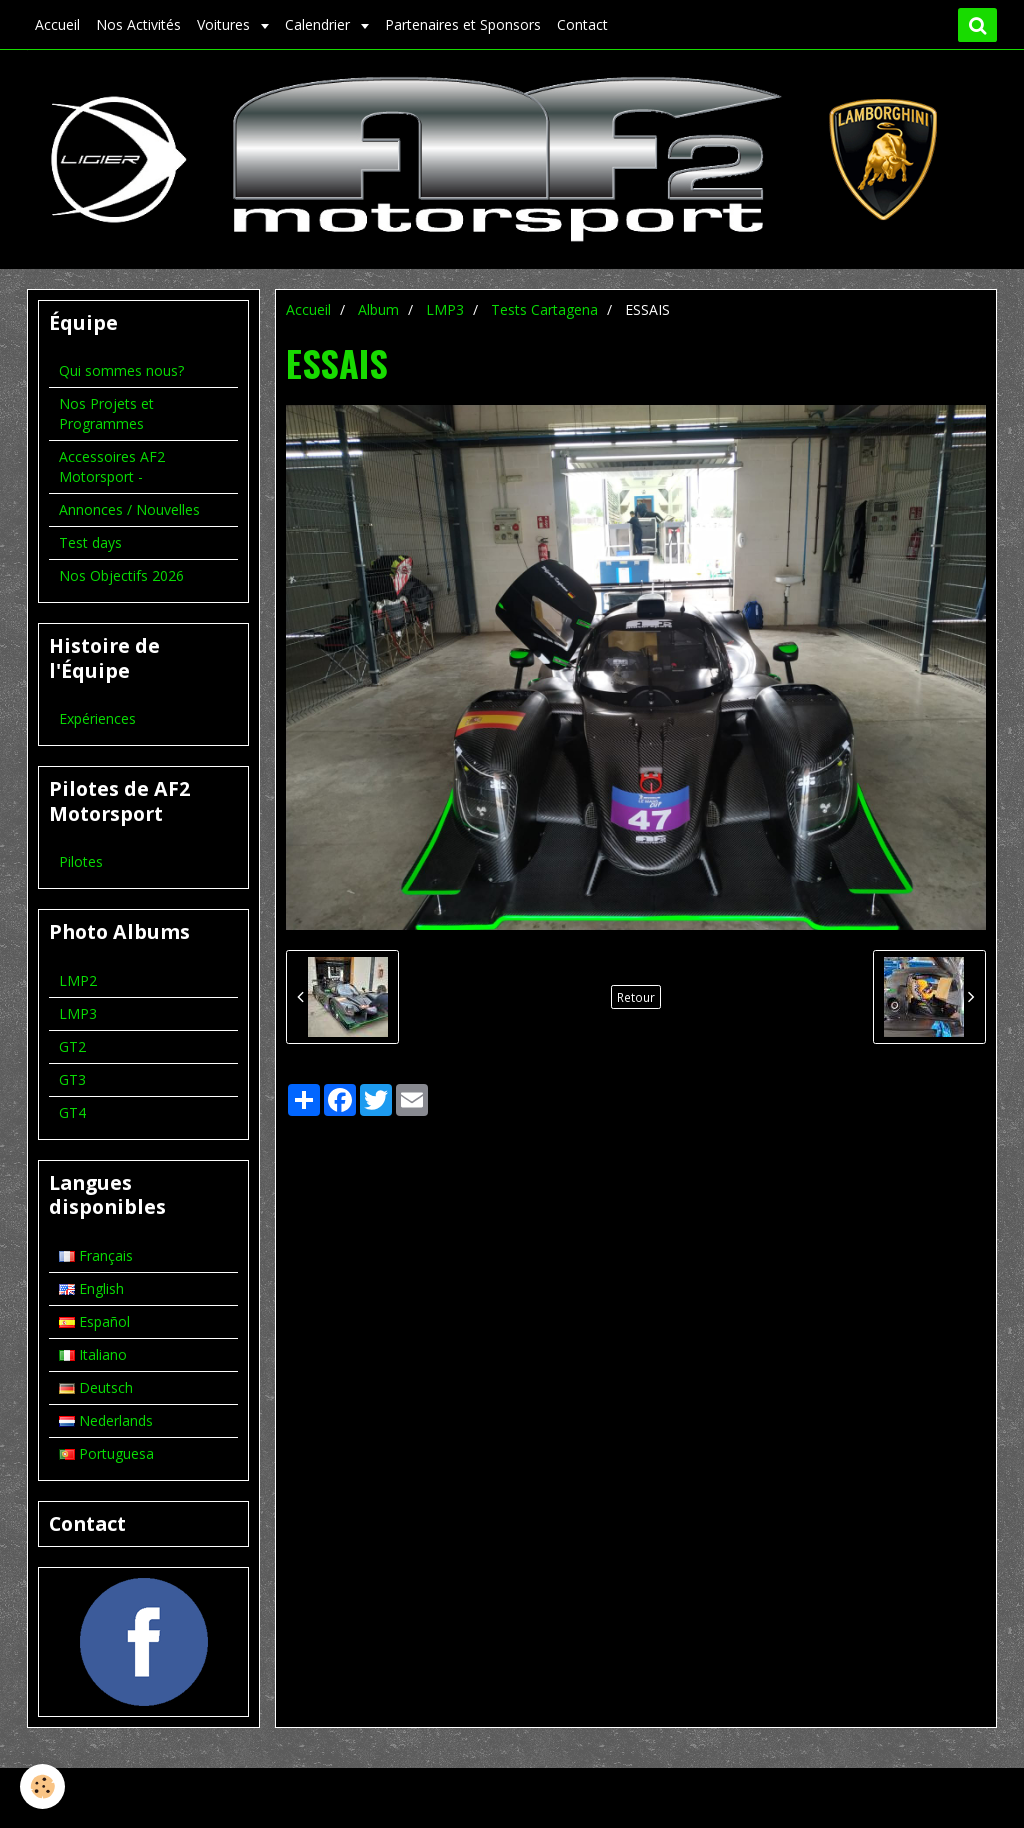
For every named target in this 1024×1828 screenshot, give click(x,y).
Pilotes (81, 861)
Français (96, 1255)
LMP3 (445, 309)
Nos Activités (138, 24)
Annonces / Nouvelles (129, 509)
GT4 (72, 1112)
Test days (90, 542)
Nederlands (106, 1420)
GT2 (72, 1046)
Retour (636, 997)
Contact (582, 24)
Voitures (225, 24)
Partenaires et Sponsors (463, 24)
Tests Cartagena (544, 309)
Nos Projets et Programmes (106, 413)
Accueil (57, 24)
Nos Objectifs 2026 (121, 575)
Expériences (97, 718)
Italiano (93, 1354)
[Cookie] (42, 1786)
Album (378, 309)
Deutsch (96, 1387)
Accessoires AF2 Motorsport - (112, 466)
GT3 (72, 1079)
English (91, 1288)
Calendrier (319, 24)
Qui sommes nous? (121, 370)
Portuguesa (106, 1453)
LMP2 (78, 980)
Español (94, 1321)
